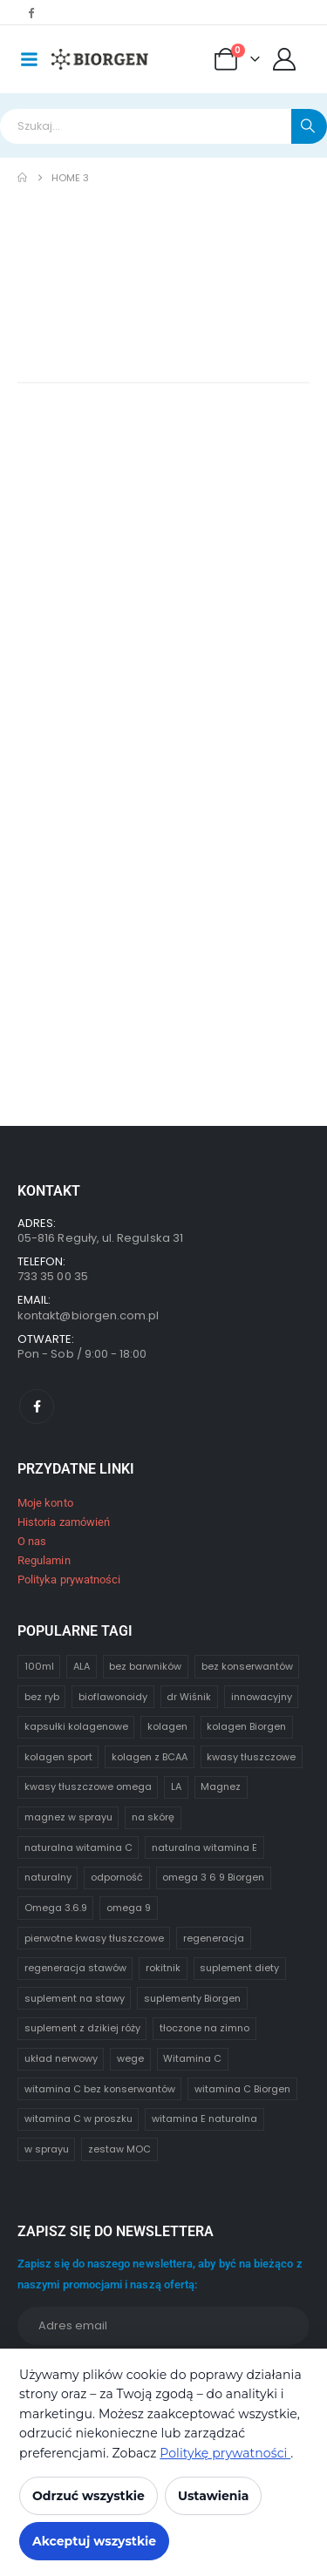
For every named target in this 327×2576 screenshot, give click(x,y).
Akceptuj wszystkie (94, 2541)
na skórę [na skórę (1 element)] (153, 1817)
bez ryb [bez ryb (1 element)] (41, 1697)
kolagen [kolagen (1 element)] (167, 1726)
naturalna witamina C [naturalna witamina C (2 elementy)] (78, 1847)
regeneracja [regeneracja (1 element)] (213, 1938)
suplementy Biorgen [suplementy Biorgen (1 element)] (192, 1998)
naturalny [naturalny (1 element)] (48, 1877)
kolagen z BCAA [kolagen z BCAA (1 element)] (149, 1757)
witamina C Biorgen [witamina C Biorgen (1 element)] (242, 2089)
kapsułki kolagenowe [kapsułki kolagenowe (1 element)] (76, 1726)
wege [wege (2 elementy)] (130, 2058)
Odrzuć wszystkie (88, 2496)
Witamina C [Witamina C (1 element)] (192, 2058)
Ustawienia (213, 2496)
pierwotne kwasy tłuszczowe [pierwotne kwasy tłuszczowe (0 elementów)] (94, 1938)
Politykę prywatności (225, 2453)
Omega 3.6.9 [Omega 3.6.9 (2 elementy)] (55, 1908)
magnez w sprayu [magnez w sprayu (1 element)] (68, 1817)
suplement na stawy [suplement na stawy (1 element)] (74, 1998)
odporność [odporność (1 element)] (117, 1877)
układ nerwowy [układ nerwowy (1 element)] (61, 2058)
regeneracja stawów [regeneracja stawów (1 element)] (75, 1968)
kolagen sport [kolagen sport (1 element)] (58, 1757)
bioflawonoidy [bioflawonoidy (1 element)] (112, 1697)
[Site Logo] (99, 59)
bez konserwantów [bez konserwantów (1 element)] (247, 1666)
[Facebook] (30, 12)
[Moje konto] (284, 59)
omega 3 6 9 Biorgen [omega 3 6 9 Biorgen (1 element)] (213, 1877)
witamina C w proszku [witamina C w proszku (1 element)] (78, 2118)
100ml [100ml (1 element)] (39, 1666)
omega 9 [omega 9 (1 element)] (128, 1908)
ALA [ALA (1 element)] (81, 1666)
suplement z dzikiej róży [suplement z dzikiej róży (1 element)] (82, 2028)
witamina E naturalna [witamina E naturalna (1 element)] (204, 2118)
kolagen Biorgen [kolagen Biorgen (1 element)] (246, 1726)
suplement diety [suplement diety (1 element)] (239, 1968)
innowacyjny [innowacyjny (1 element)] (261, 1697)
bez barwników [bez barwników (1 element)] (145, 1666)
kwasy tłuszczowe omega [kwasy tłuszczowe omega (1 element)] (88, 1786)
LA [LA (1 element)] (176, 1786)
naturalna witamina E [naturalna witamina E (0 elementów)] (204, 1847)
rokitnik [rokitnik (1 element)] (163, 1968)
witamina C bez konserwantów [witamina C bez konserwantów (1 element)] (99, 2089)
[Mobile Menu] (28, 59)
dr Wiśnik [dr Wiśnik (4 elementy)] (189, 1697)
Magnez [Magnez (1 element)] (221, 1786)
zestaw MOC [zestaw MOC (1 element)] (119, 2149)
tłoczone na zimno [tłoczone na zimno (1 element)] (204, 2028)
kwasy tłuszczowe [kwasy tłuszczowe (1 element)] (251, 1757)
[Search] (309, 126)
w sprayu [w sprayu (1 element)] (46, 2149)
